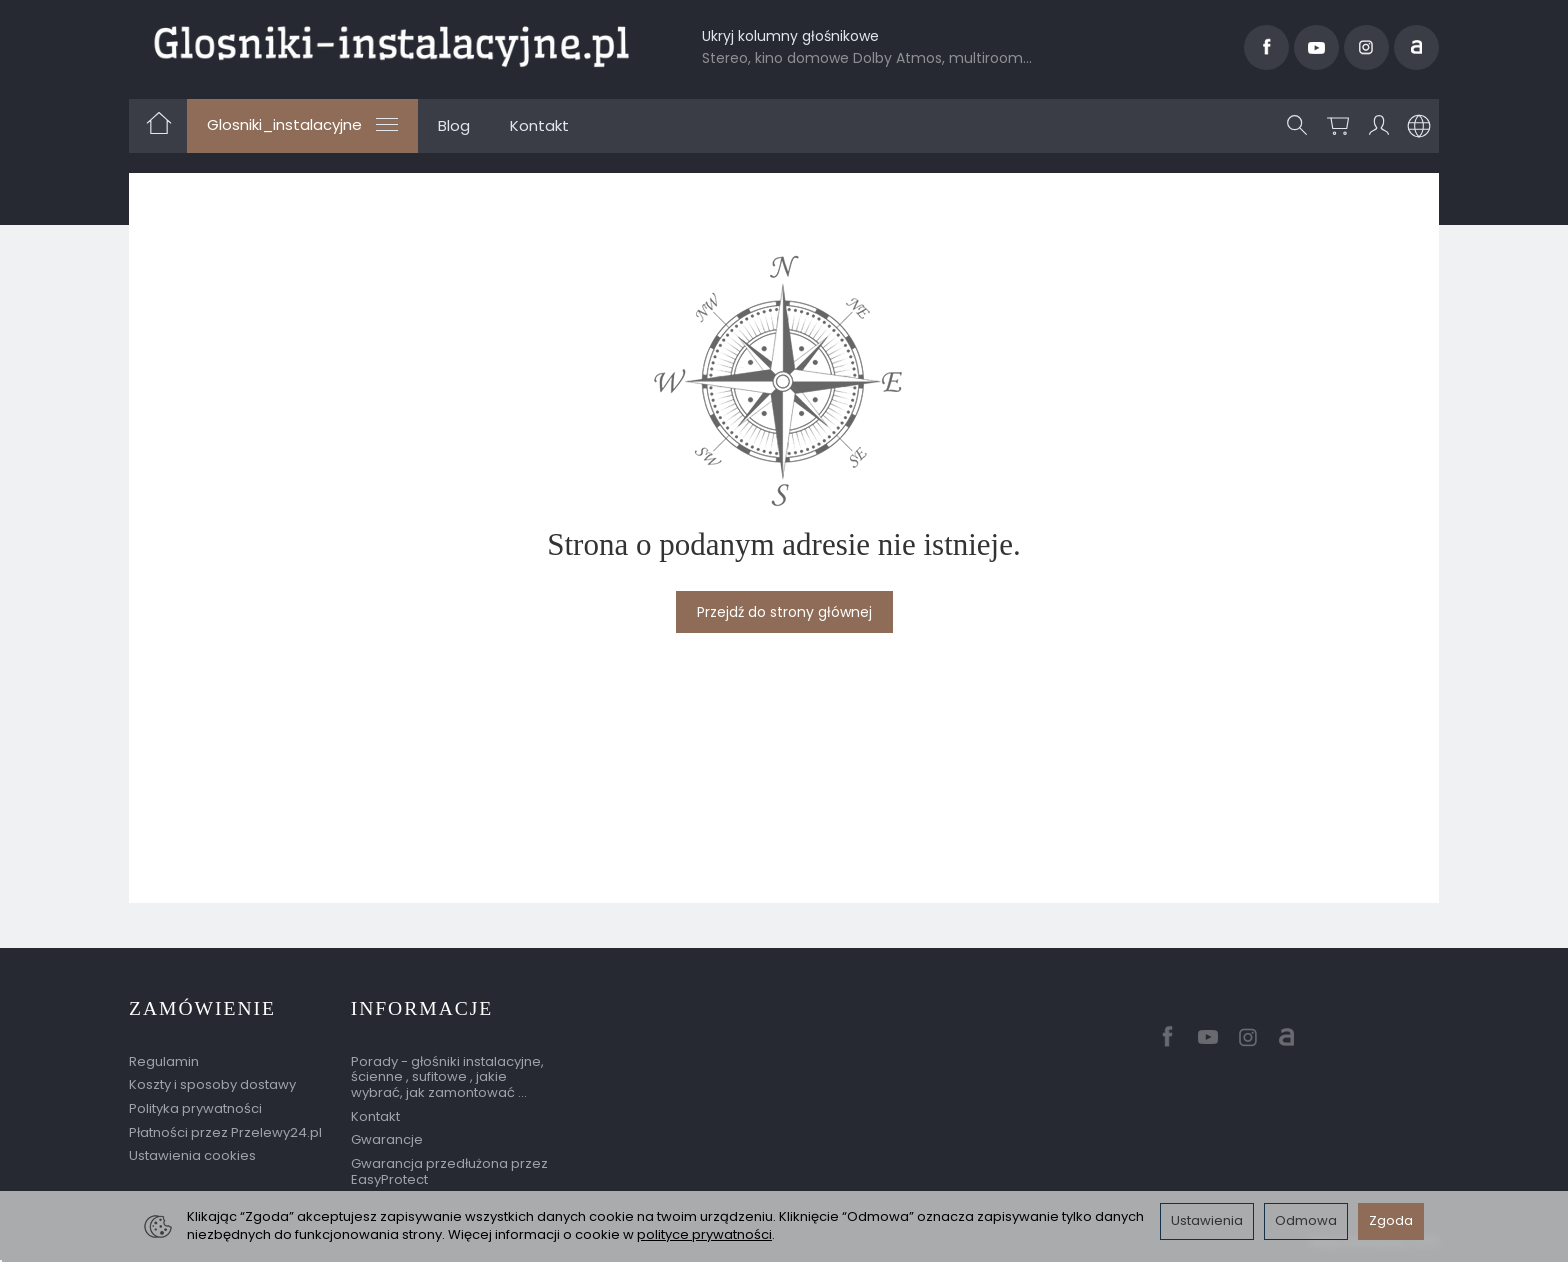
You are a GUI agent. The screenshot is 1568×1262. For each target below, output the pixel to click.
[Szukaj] (1297, 126)
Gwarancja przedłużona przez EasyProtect (449, 1171)
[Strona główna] (391, 44)
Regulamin (164, 1061)
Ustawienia (1207, 1220)
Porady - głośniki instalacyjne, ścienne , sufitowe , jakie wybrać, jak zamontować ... (447, 1077)
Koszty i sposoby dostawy (212, 1084)
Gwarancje (387, 1139)
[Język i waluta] (1419, 126)
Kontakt (539, 125)
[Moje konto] (1379, 126)
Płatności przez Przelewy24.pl (225, 1132)
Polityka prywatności (195, 1108)
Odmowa (1306, 1220)
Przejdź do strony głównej (784, 612)
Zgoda (1391, 1220)
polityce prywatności (704, 1234)
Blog (454, 125)
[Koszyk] (1338, 126)
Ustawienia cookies (192, 1155)
